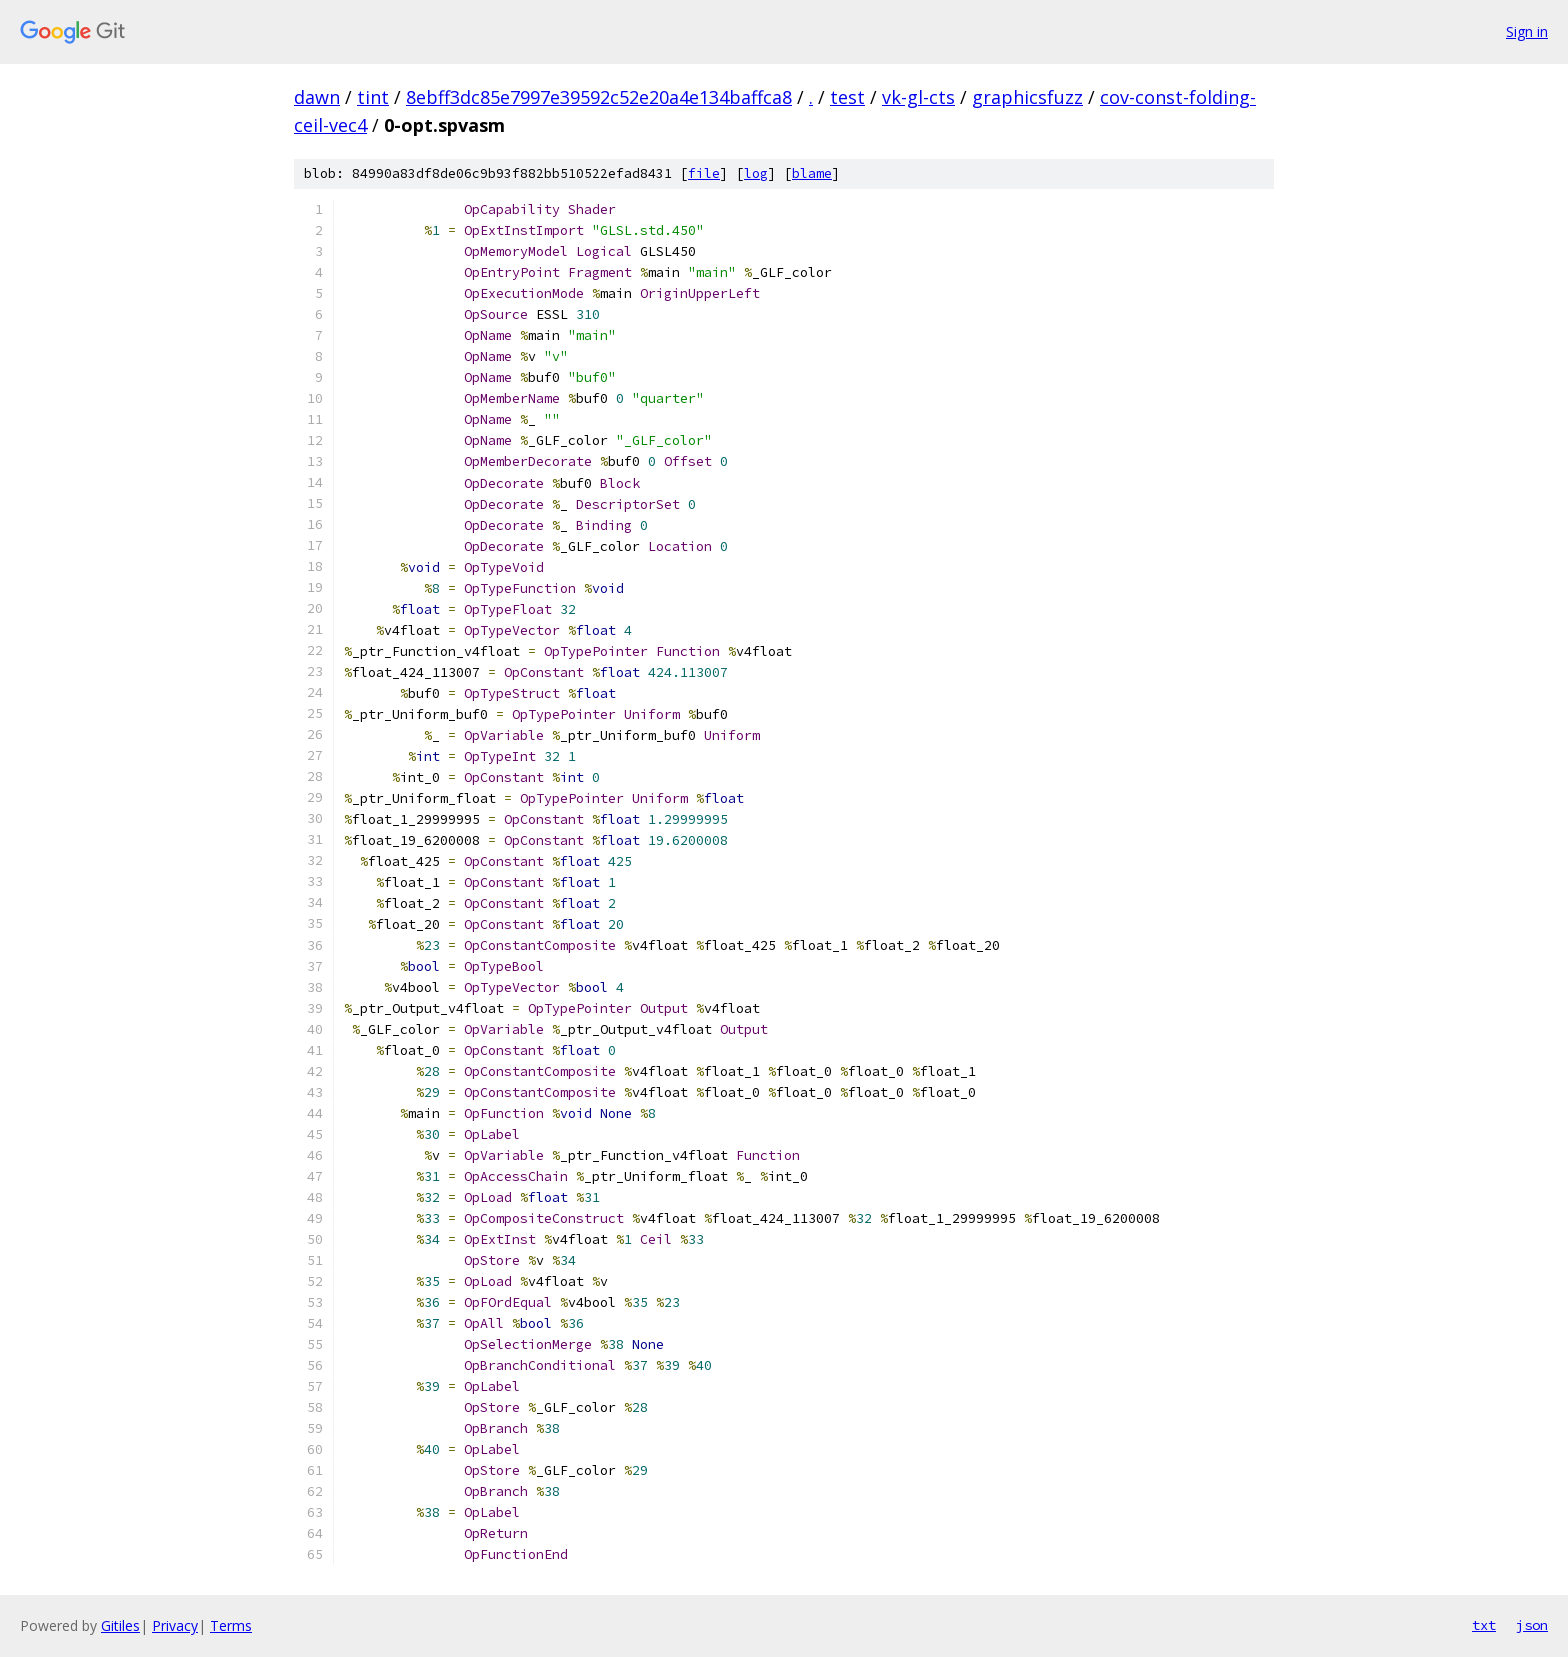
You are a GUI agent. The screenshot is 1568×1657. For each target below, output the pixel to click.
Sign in (1527, 31)
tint (373, 97)
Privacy (175, 1625)
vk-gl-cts (918, 97)
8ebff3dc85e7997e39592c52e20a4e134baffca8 (599, 97)
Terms (231, 1625)
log (756, 173)
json (1532, 1625)
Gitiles (120, 1625)
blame (812, 173)
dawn (317, 97)
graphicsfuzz (1027, 97)
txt (1484, 1625)
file (704, 173)
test (847, 97)
